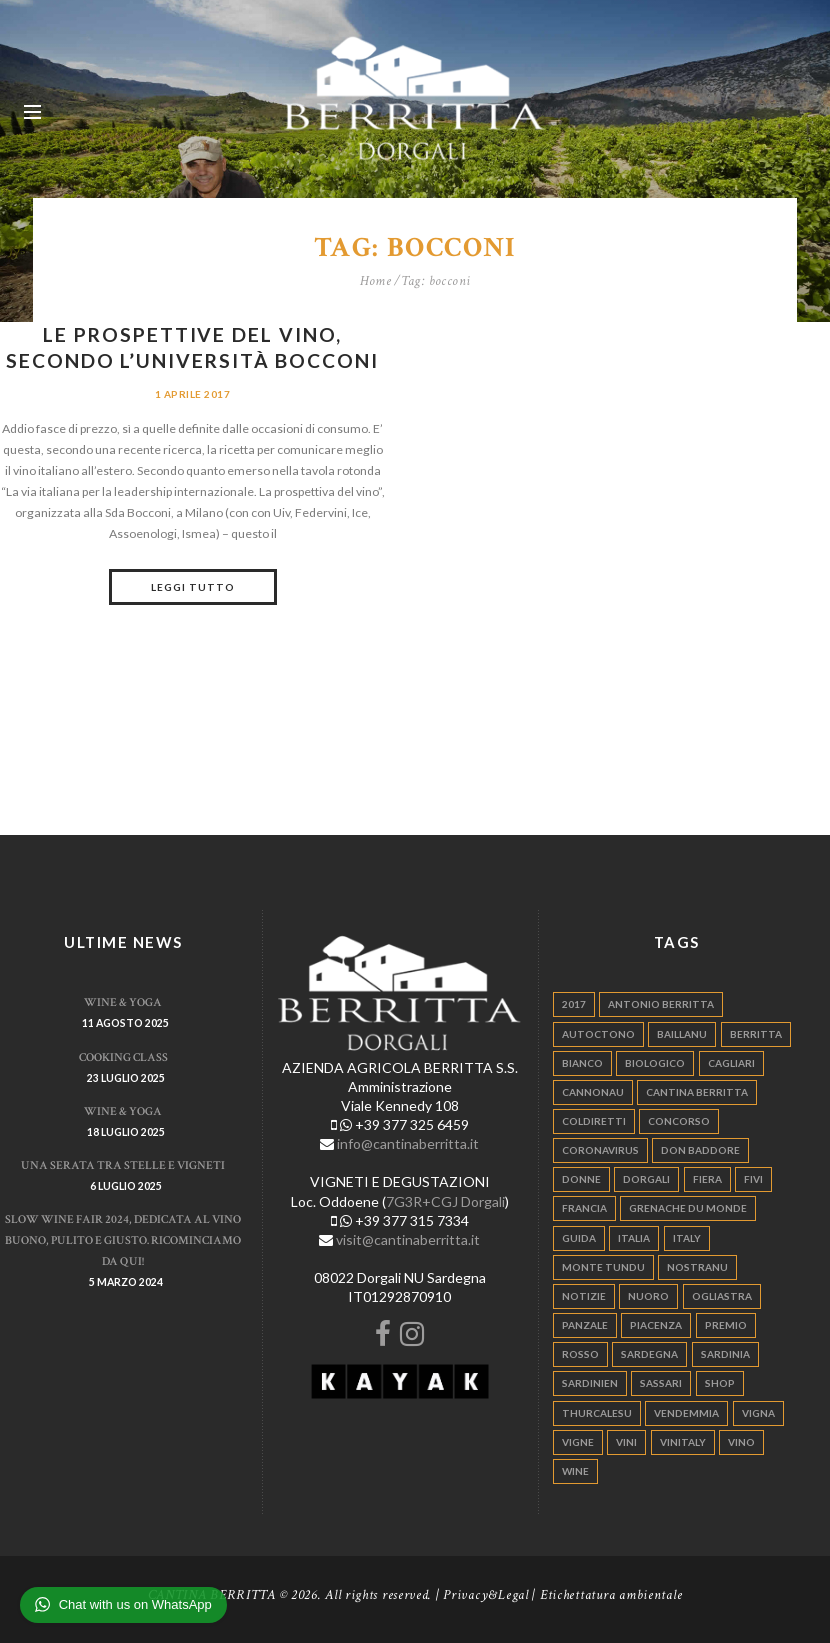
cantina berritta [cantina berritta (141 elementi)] (697, 1091)
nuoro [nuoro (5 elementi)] (648, 1296)
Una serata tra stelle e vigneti (123, 1165)
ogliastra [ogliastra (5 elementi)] (722, 1296)
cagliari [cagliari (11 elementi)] (731, 1062)
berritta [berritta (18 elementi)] (756, 1033)
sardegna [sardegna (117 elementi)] (649, 1354)
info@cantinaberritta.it (408, 1143)
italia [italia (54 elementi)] (634, 1237)
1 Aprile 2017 (192, 394)
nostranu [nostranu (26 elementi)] (697, 1266)
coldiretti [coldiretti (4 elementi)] (594, 1121)
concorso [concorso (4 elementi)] (679, 1121)
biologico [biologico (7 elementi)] (655, 1062)
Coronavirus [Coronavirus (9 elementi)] (600, 1150)
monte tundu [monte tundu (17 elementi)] (603, 1266)
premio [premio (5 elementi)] (726, 1325)
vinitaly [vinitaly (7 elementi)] (683, 1441)
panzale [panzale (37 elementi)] (585, 1325)
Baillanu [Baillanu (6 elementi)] (682, 1033)
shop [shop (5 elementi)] (720, 1383)
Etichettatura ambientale (611, 1595)
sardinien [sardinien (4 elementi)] (590, 1383)
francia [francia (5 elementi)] (584, 1208)
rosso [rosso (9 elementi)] (580, 1354)
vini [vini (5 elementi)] (626, 1441)
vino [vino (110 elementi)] (741, 1441)
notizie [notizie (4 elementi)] (584, 1296)
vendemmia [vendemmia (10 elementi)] (686, 1412)
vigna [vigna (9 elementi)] (758, 1412)
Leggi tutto (193, 587)
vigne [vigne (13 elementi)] (578, 1441)
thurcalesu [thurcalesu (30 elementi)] (597, 1412)
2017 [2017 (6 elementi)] (574, 1004)
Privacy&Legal (486, 1595)
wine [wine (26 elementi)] (575, 1470)
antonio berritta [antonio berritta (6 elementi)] (661, 1004)
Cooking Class (123, 1056)
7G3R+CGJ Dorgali (445, 1200)
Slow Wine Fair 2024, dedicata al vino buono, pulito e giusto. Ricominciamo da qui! (123, 1240)
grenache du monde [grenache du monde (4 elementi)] (688, 1208)
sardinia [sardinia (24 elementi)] (725, 1354)
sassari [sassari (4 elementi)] (661, 1383)
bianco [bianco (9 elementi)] (582, 1062)
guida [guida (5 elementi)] (579, 1237)
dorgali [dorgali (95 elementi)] (646, 1179)
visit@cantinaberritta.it (408, 1238)
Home (376, 281)
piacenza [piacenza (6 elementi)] (656, 1325)
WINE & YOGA (123, 1002)
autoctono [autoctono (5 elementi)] (598, 1033)
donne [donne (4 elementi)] (581, 1179)
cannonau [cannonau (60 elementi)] (593, 1091)
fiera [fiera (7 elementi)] (707, 1179)
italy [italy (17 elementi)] (687, 1237)
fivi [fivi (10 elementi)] (753, 1179)
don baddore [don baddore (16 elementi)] (700, 1150)
